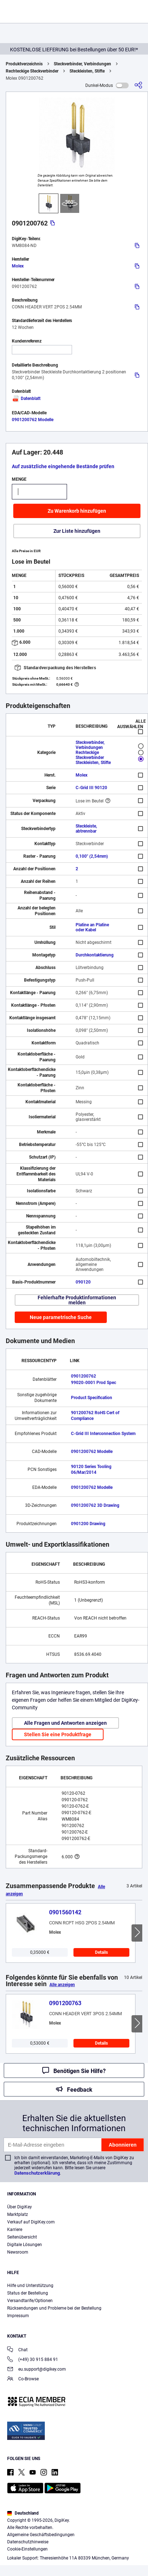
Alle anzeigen (62, 1984)
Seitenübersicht (22, 2237)
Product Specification (91, 1397)
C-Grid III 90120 (91, 787)
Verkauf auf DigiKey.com (31, 2222)
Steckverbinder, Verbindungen (82, 63)
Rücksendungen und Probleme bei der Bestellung (54, 2308)
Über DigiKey (19, 2206)
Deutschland (23, 2513)
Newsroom (17, 2252)
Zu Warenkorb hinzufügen (77, 511)
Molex (18, 266)
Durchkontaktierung (95, 955)
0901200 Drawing (88, 1523)
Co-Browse (23, 2379)
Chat (17, 2350)
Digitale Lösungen (24, 2244)
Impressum (18, 2315)
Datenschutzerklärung (37, 2173)
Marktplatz (17, 2214)
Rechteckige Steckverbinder (32, 71)
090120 (83, 1282)
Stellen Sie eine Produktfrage (57, 1734)
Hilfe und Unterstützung (30, 2285)
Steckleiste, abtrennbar (86, 829)
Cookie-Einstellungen (27, 2549)
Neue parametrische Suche (61, 1317)
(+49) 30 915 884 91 (32, 2360)
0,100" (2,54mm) (92, 856)
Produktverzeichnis (24, 63)
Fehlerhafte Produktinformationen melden (77, 1300)
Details (101, 1952)
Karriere (14, 2229)
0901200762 (83, 1376)
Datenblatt (26, 398)
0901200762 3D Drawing (95, 1505)
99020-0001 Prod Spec (93, 1382)
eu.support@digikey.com (36, 2369)
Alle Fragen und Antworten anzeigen (65, 1723)
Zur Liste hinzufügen (76, 531)
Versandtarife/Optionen (30, 2300)
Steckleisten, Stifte (87, 71)
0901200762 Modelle (32, 419)
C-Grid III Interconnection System (103, 1433)
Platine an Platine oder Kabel (92, 927)
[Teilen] (138, 85)
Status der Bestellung (27, 2293)
